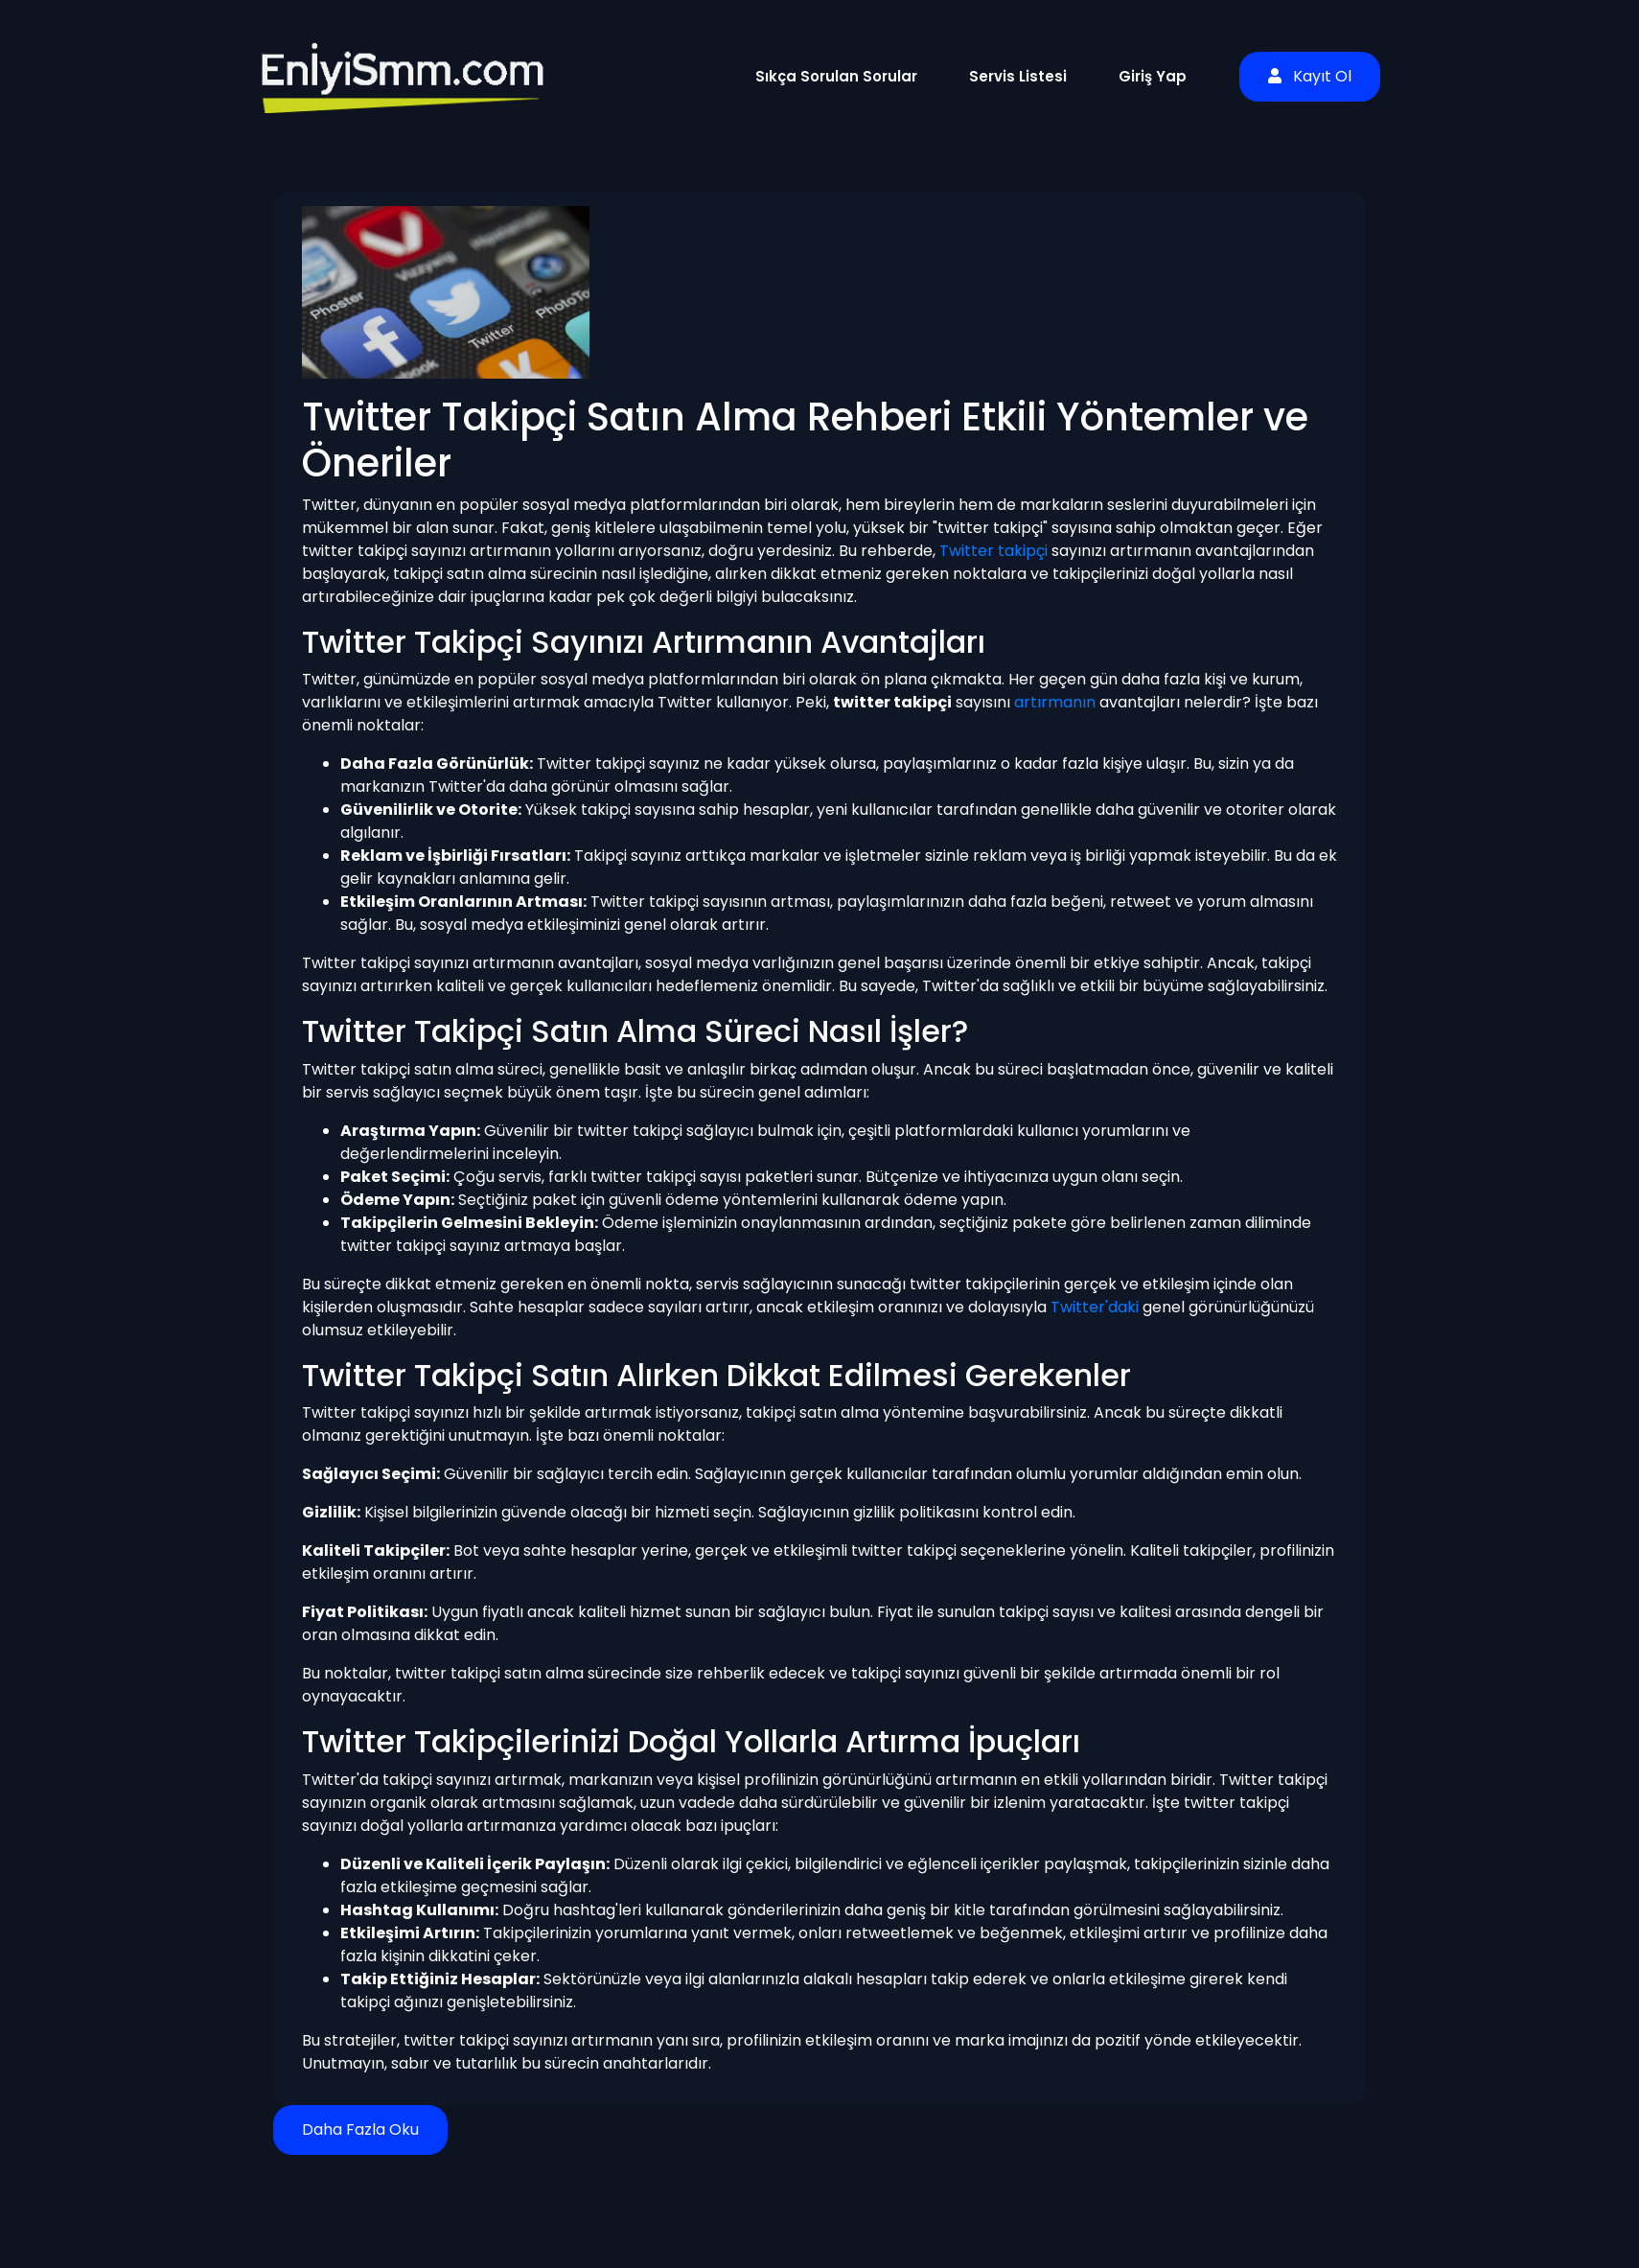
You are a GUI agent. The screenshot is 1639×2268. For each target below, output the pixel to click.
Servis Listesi (1018, 76)
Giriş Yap (1153, 76)
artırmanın (1055, 702)
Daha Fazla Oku (360, 2129)
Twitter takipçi (993, 551)
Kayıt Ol (1309, 76)
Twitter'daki (1094, 1307)
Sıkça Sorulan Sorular (836, 76)
